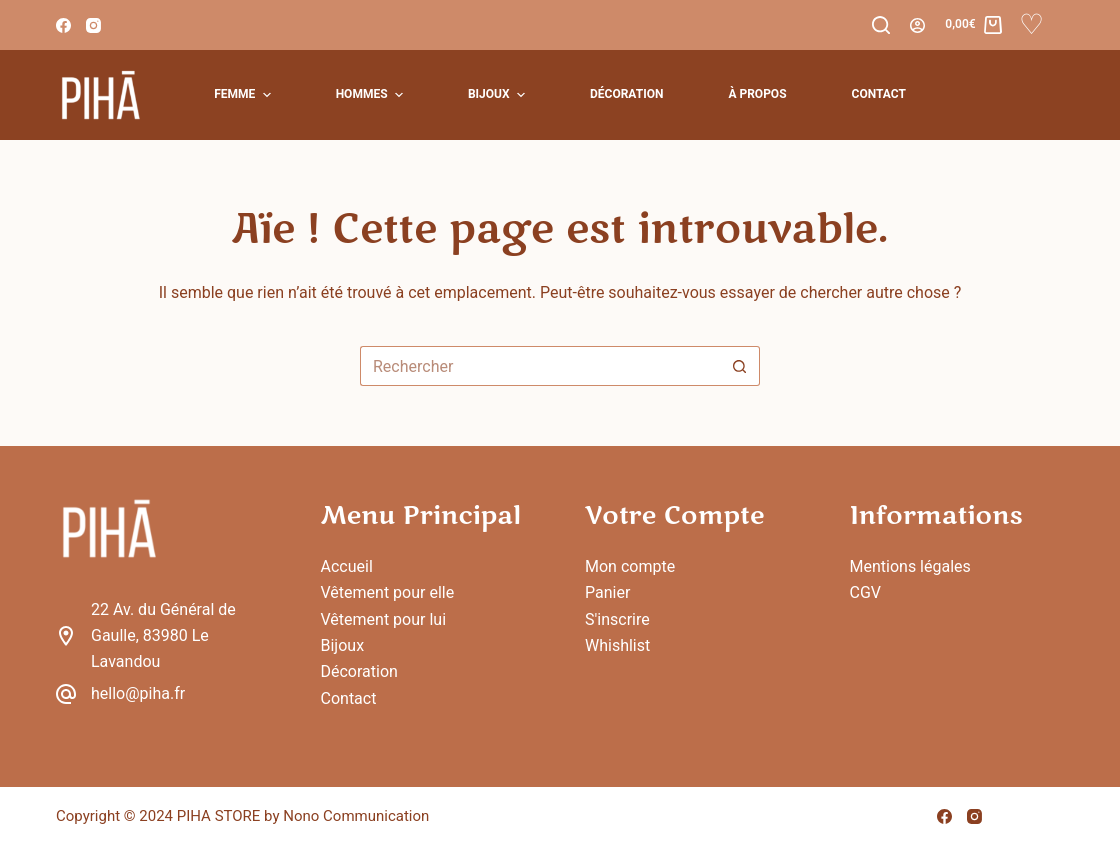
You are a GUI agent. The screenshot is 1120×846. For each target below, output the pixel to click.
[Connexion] (917, 25)
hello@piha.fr (138, 693)
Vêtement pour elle (388, 592)
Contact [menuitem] (879, 94)
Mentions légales (910, 566)
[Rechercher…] (540, 366)
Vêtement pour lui (384, 619)
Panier (607, 592)
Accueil (347, 566)
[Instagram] (93, 25)
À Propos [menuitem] (757, 94)
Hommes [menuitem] (372, 95)
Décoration (359, 671)
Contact (349, 698)
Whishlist (617, 645)
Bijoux (343, 645)
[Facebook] (63, 25)
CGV (866, 592)
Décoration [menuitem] (626, 94)
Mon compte (630, 566)
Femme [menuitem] (245, 95)
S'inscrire (617, 619)
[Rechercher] (881, 25)
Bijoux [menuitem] (499, 95)
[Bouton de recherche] (740, 366)
